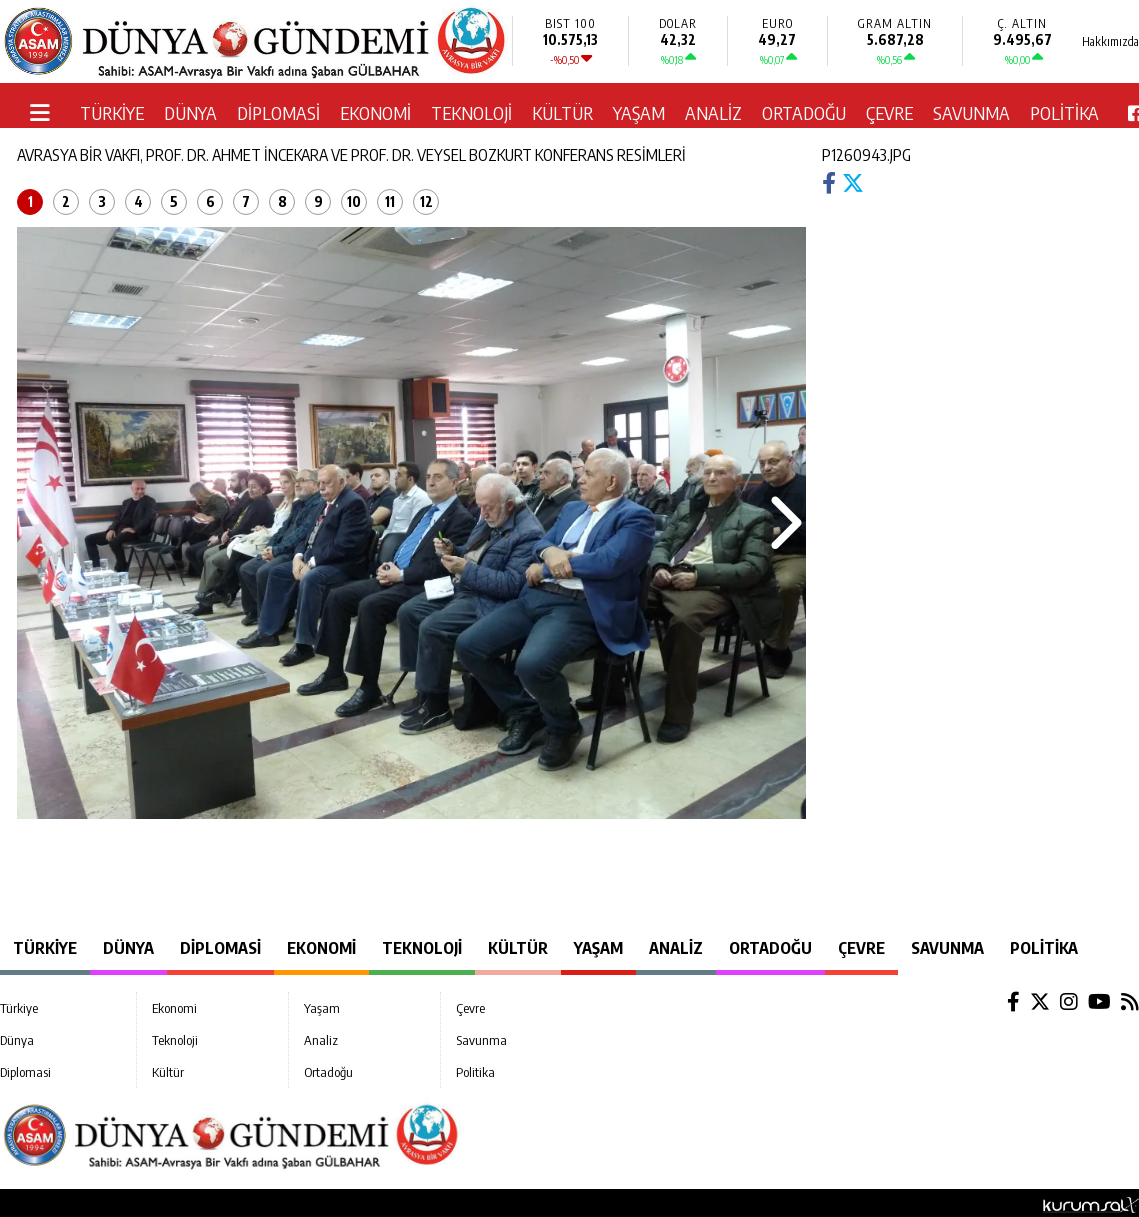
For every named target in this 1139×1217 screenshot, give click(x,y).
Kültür (562, 112)
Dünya (190, 112)
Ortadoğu (804, 112)
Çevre (889, 112)
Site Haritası (132, 1203)
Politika (1064, 112)
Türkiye (112, 112)
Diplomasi (278, 112)
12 (426, 201)
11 (390, 201)
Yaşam (639, 112)
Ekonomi (375, 112)
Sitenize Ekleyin (235, 1203)
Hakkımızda (43, 1203)
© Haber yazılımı (1038, 1203)
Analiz (713, 112)
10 (354, 201)
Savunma (971, 112)
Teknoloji (471, 112)
